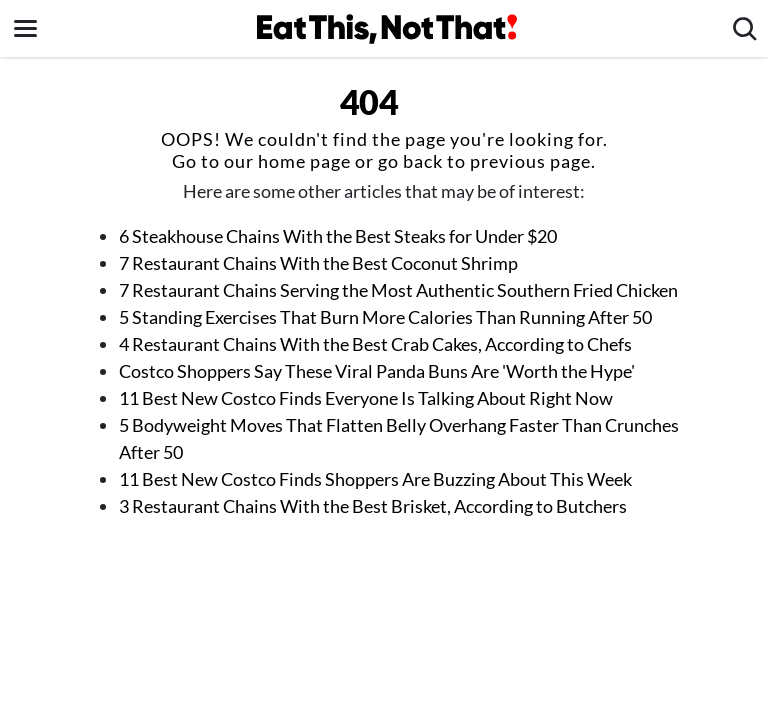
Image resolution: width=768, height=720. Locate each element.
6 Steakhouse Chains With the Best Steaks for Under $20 (338, 236)
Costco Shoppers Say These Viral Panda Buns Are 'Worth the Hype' (377, 371)
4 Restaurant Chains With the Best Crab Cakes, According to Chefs (375, 344)
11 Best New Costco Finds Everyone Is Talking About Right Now (366, 398)
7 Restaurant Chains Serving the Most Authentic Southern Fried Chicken (398, 290)
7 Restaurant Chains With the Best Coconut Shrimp (318, 263)
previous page (530, 161)
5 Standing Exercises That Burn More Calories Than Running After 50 (385, 317)
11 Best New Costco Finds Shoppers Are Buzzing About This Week (375, 479)
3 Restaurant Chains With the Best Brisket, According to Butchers (373, 506)
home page (304, 161)
